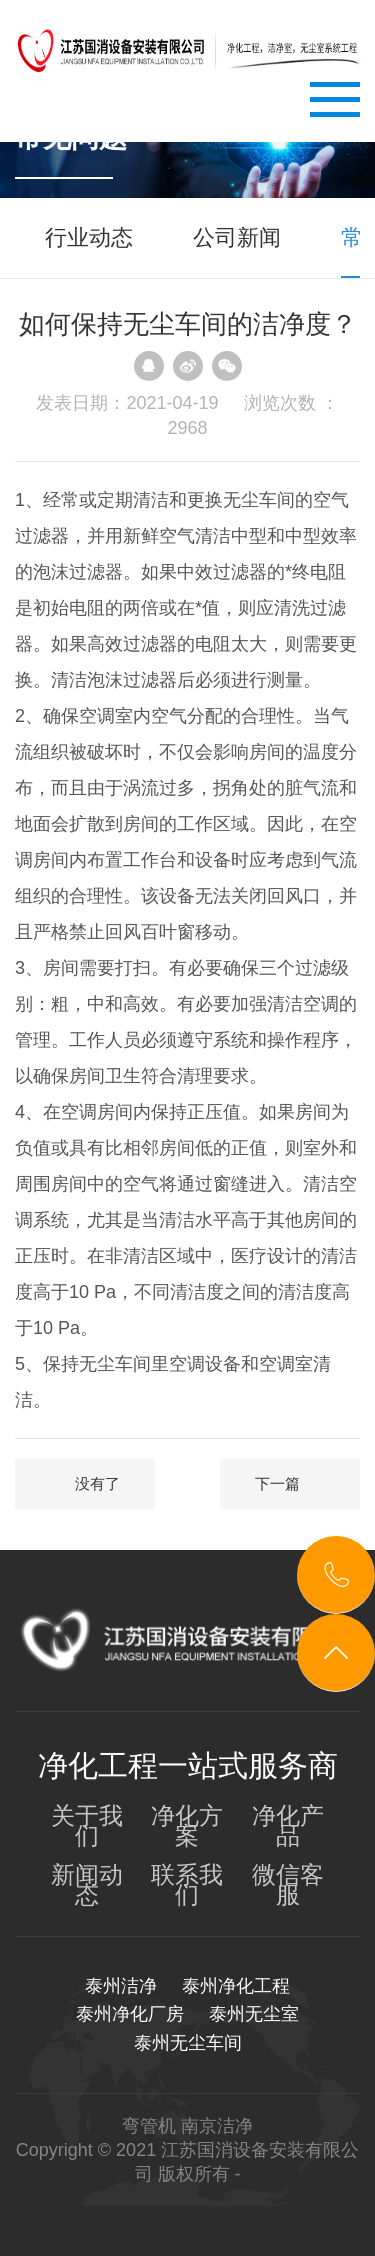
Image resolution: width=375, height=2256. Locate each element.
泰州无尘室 (254, 2014)
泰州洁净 (121, 1986)
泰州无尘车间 (188, 2043)
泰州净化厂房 (130, 2014)
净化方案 (187, 1826)
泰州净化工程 (236, 1986)
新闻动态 (87, 1885)
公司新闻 (237, 237)
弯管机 (149, 2126)
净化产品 (288, 1826)
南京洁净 (217, 2126)
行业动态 (89, 237)
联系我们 (187, 1885)
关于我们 (87, 1826)
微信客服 (288, 1885)
